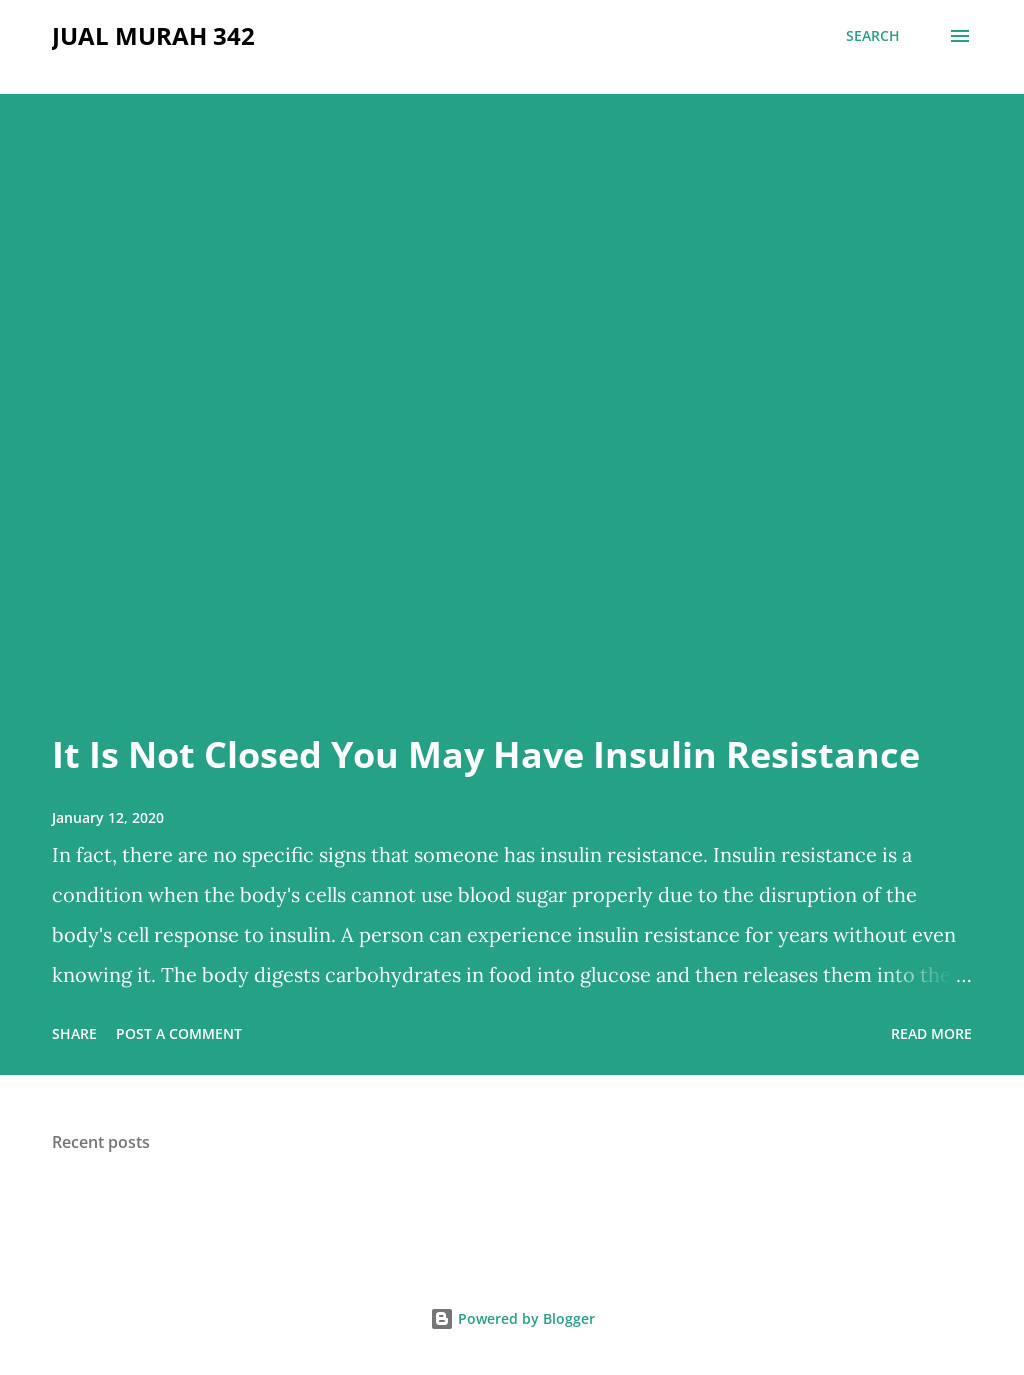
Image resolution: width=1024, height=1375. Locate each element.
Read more (931, 1033)
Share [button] (74, 1033)
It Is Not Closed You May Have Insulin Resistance (486, 754)
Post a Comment (179, 1033)
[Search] (873, 36)
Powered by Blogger (512, 1318)
